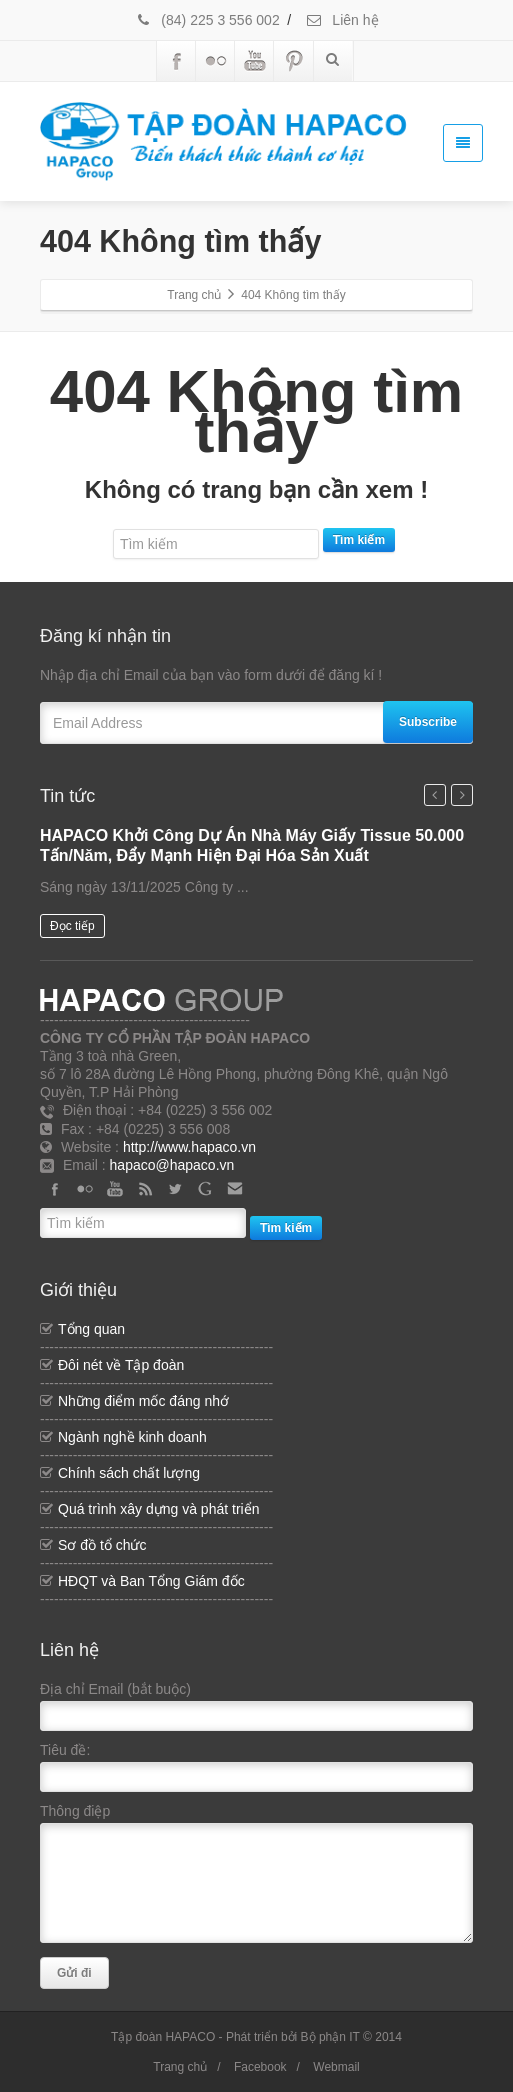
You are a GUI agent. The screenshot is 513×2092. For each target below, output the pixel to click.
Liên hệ (341, 20)
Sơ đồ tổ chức (102, 1545)
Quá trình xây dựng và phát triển (158, 1509)
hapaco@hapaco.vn (172, 1165)
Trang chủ (180, 2067)
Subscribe (428, 722)
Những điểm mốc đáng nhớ (143, 1401)
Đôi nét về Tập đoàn (121, 1365)
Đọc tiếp (72, 926)
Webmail (336, 2067)
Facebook (260, 2067)
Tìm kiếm (359, 540)
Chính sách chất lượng (129, 1473)
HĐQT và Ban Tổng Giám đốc (151, 1581)
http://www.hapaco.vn (189, 1147)
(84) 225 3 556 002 (206, 20)
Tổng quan (91, 1329)
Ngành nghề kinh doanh (132, 1437)
